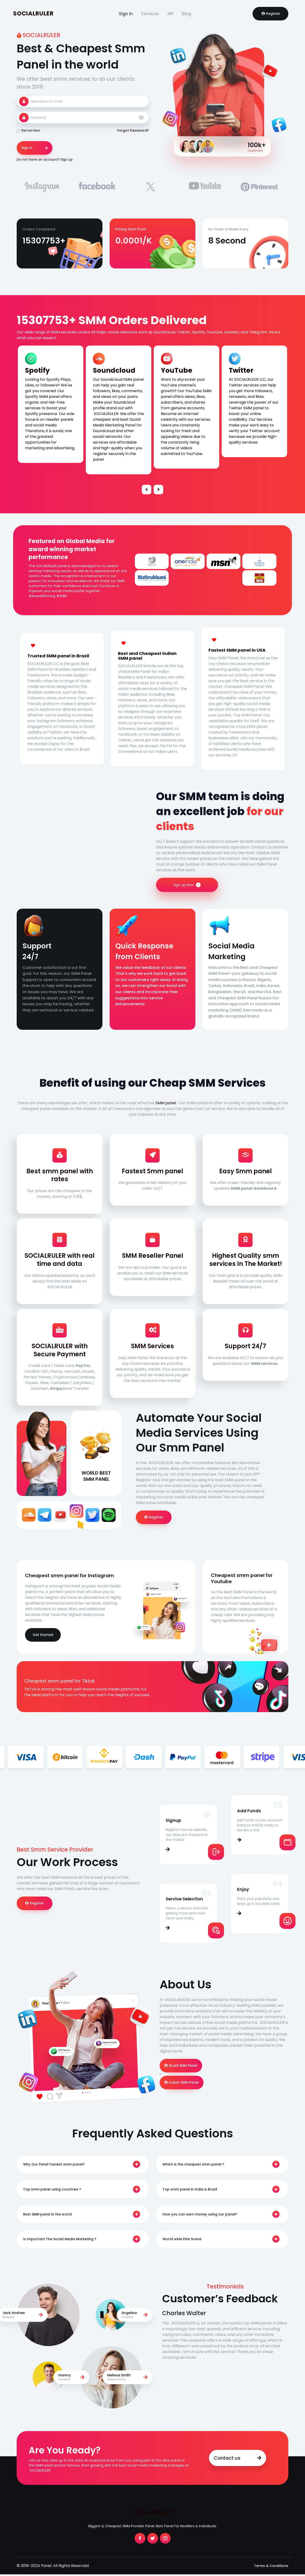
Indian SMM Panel (181, 2084)
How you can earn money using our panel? (221, 2215)
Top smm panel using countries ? (81, 2191)
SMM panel (166, 1104)
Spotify (37, 370)
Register (153, 1518)
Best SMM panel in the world (81, 2215)
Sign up (67, 161)
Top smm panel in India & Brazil (221, 2191)
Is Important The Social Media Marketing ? (81, 2240)
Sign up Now (187, 884)
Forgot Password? (133, 132)
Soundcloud (114, 370)
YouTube (176, 370)
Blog (186, 13)
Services (150, 13)
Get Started (43, 1636)
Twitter (241, 370)
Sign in (126, 13)
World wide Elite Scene (221, 2240)
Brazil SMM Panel (180, 2067)
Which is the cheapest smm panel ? (221, 2166)
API (170, 13)
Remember (28, 132)
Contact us (237, 2459)
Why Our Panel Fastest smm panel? (81, 2166)
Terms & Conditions (271, 2567)
